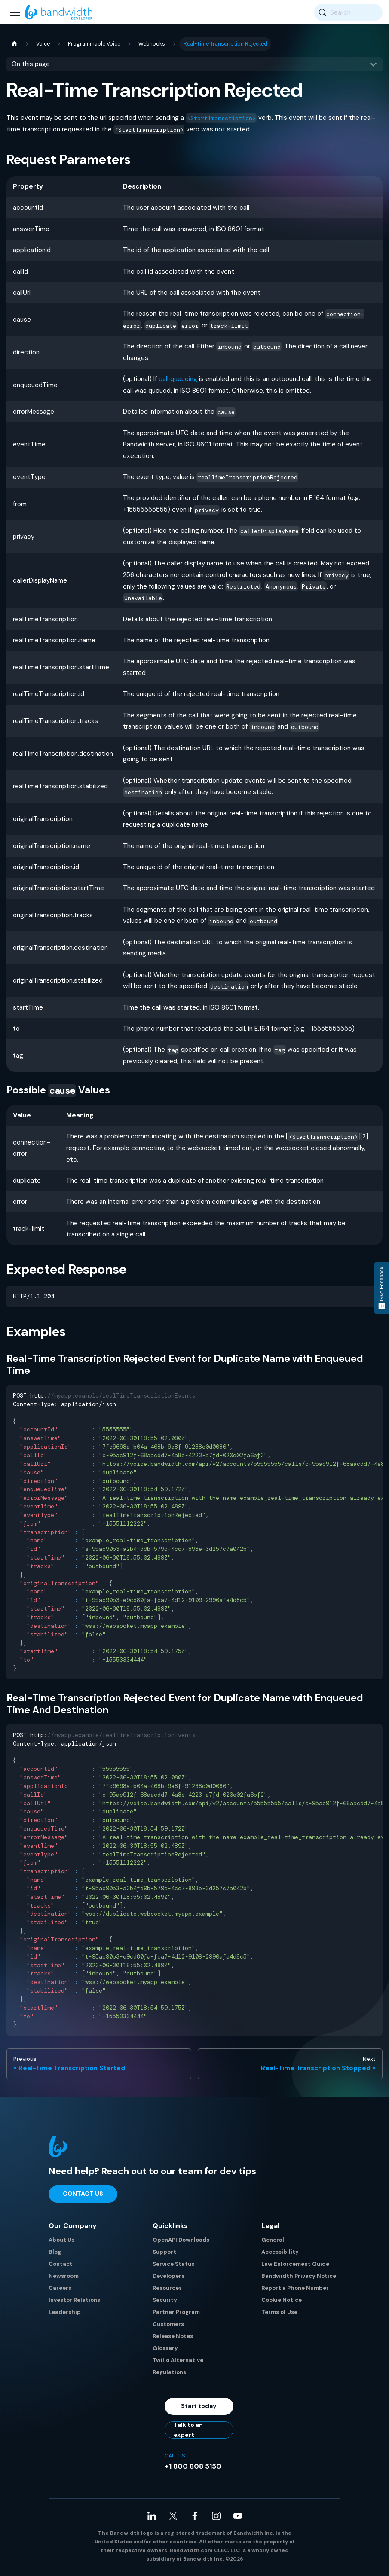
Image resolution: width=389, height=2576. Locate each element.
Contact (61, 2264)
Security (165, 2300)
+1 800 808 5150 (193, 2466)
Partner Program (176, 2312)
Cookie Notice (281, 2300)
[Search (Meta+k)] (348, 12)
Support (164, 2252)
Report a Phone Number (295, 2288)
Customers (168, 2324)
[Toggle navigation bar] (15, 12)
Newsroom (64, 2276)
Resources (167, 2288)
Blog (55, 2252)
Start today (199, 2406)
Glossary (165, 2348)
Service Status (173, 2264)
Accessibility (280, 2252)
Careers (60, 2288)
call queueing (178, 379)
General (272, 2239)
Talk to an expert (188, 2430)
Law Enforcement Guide (295, 2264)
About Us (61, 2239)
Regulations (169, 2372)
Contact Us (83, 2194)
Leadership (65, 2312)
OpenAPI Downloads (181, 2239)
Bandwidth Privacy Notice (298, 2276)
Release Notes (173, 2336)
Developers (168, 2276)
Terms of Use (279, 2312)
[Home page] (14, 44)
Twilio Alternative (178, 2360)
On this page (31, 64)
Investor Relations (74, 2300)
